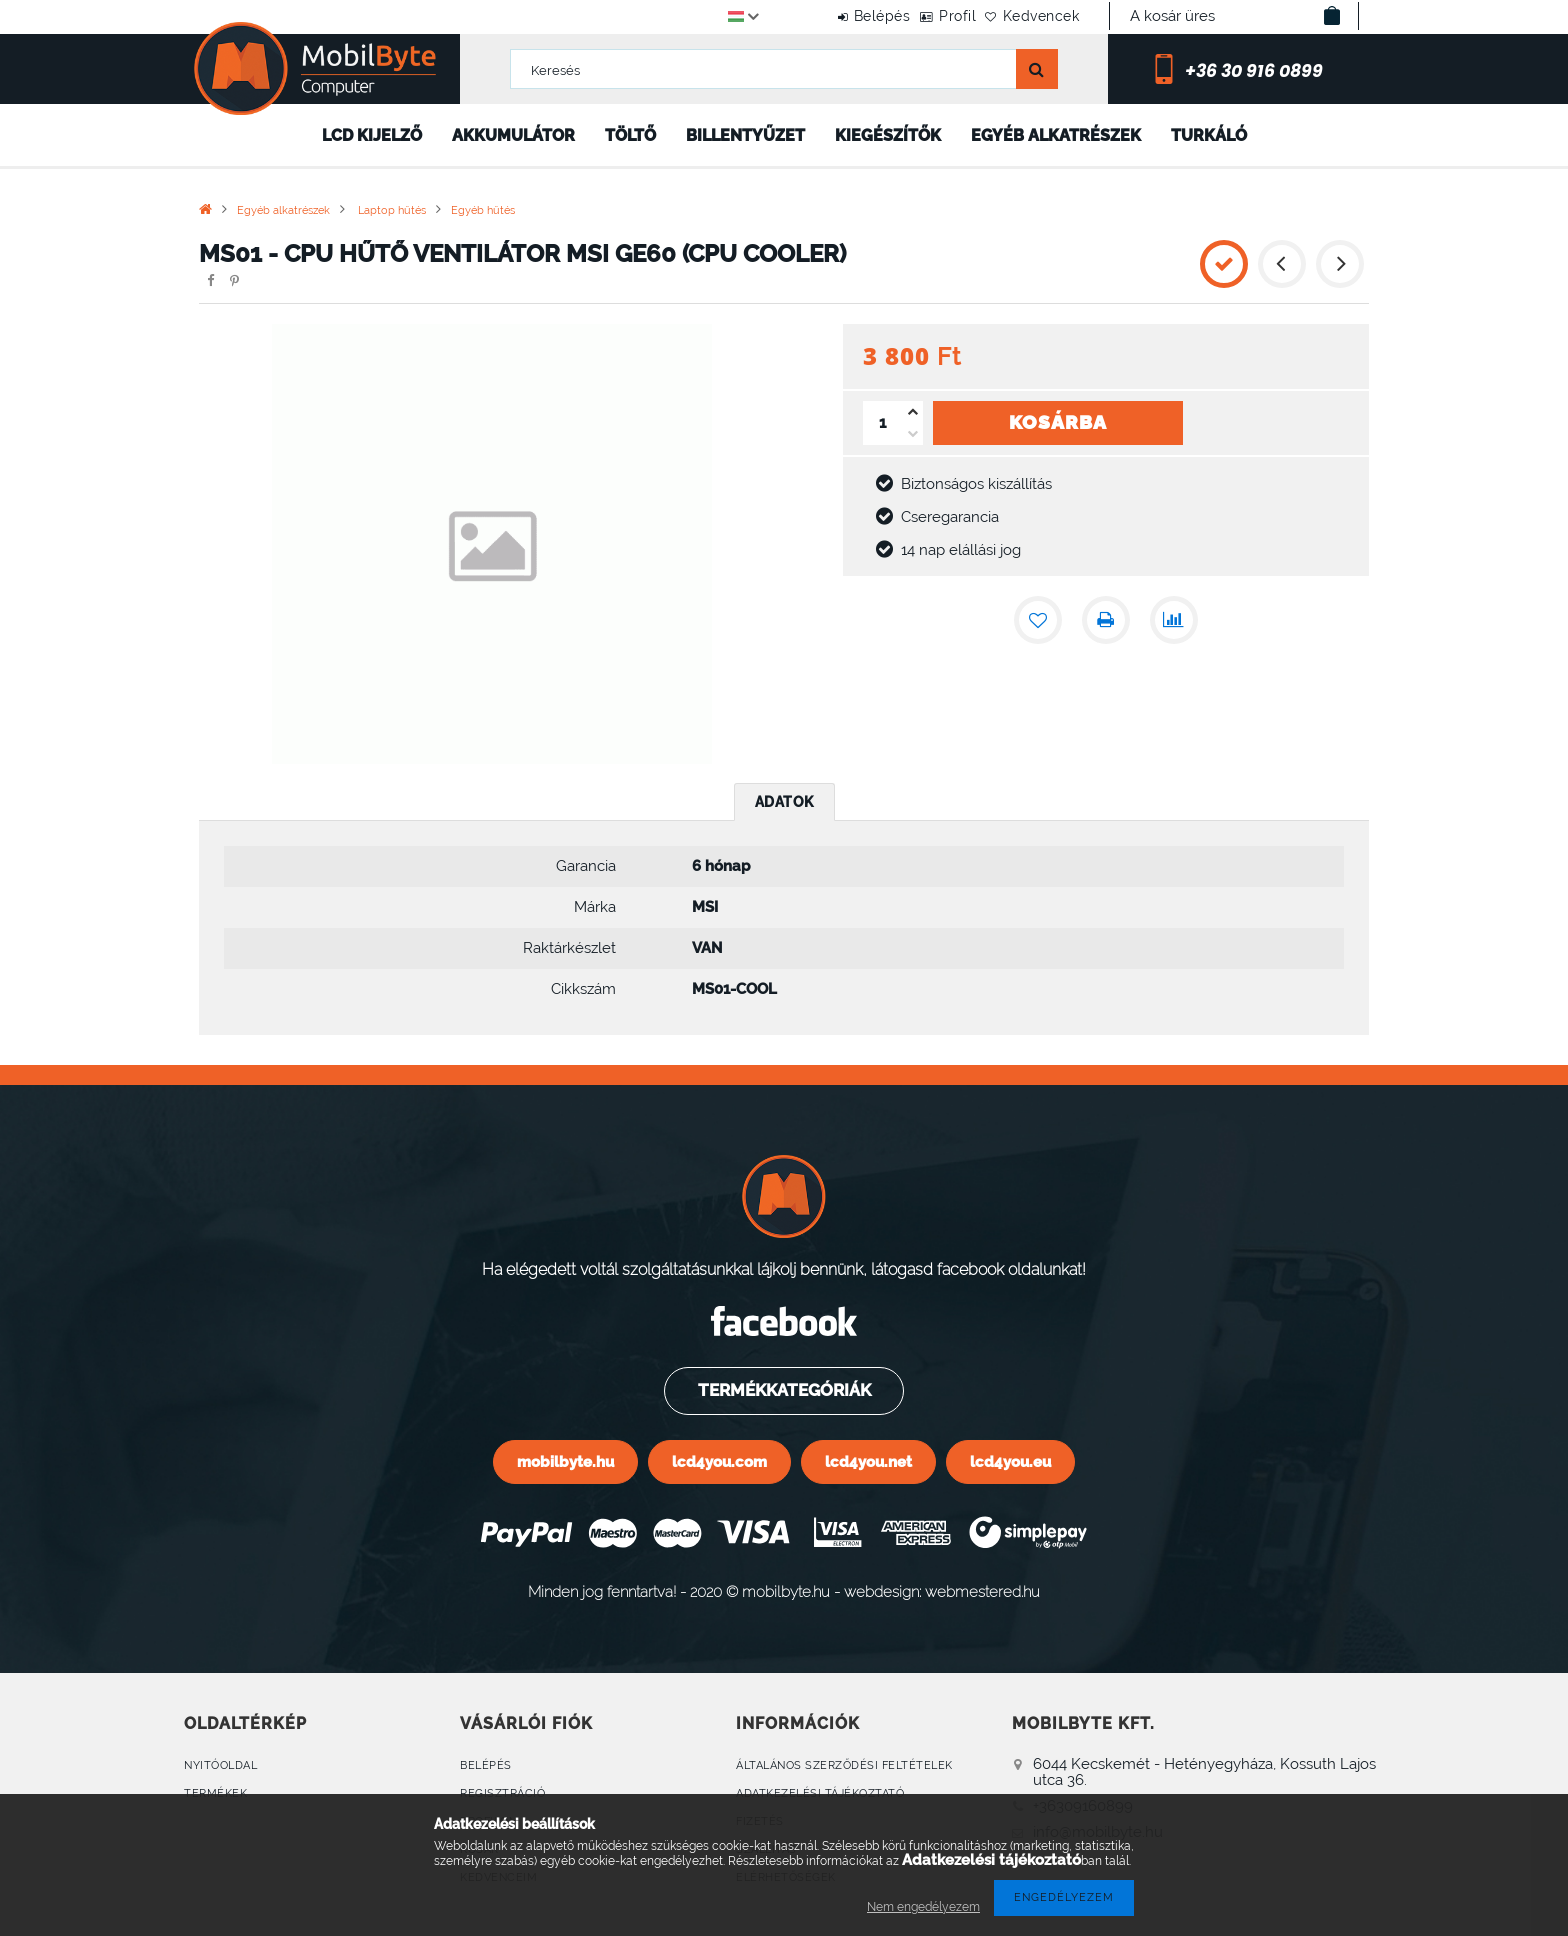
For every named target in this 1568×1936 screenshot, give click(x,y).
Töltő (630, 135)
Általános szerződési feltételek (844, 1765)
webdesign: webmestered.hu (942, 1591)
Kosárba (1058, 422)
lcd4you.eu (1010, 1461)
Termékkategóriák (783, 1390)
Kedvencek (1031, 16)
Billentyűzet (745, 135)
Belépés (830, 16)
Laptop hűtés (390, 210)
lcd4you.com (719, 1461)
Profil (926, 16)
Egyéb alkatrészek (1056, 135)
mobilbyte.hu (565, 1461)
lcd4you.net (868, 1461)
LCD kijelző (372, 135)
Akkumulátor (513, 135)
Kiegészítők (888, 135)
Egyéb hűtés (483, 210)
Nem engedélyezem (923, 1907)
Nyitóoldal (220, 1765)
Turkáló (1209, 135)
